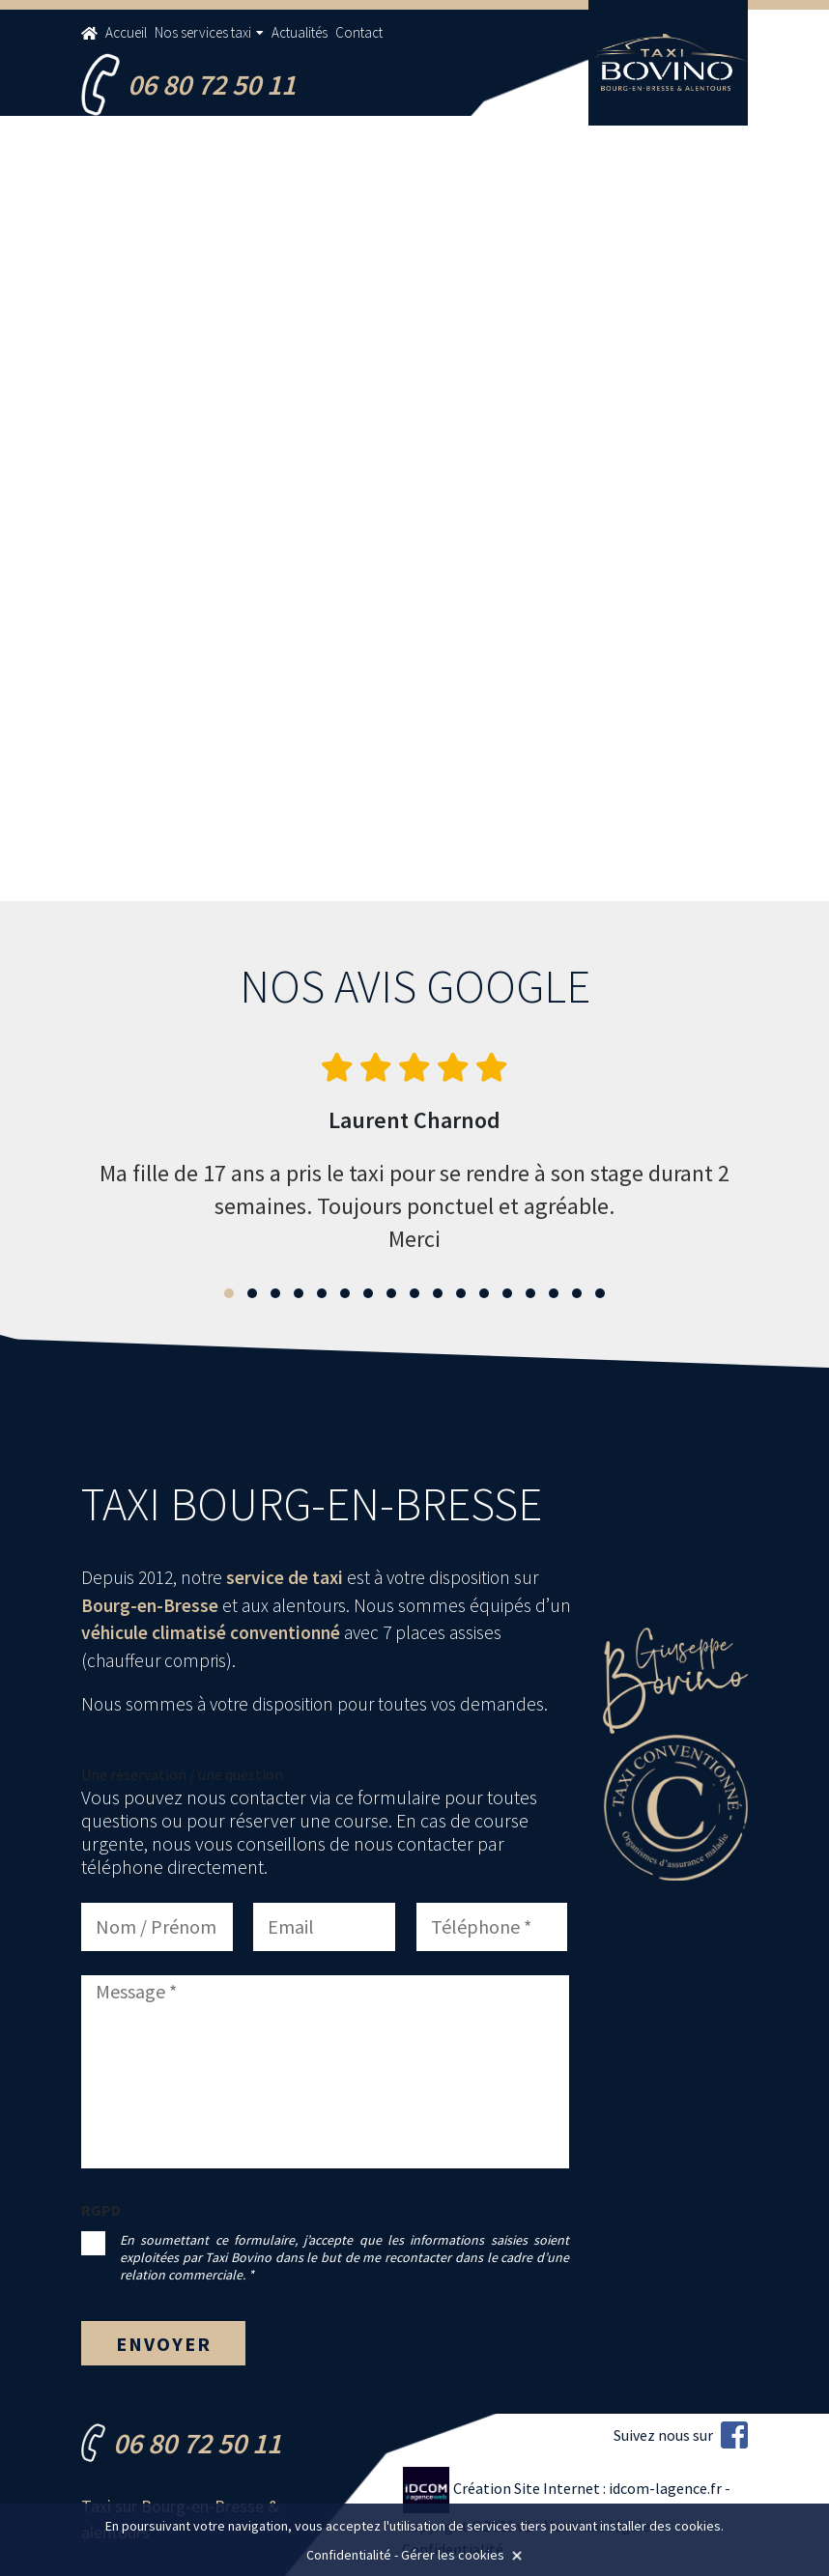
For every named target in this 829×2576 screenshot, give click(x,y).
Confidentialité (348, 2554)
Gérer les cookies (452, 2554)
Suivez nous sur (681, 2435)
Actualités (300, 32)
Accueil (126, 32)
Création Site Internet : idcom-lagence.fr (563, 2488)
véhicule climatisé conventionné (210, 1632)
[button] (229, 1293)
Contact (359, 32)
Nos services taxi (203, 32)
